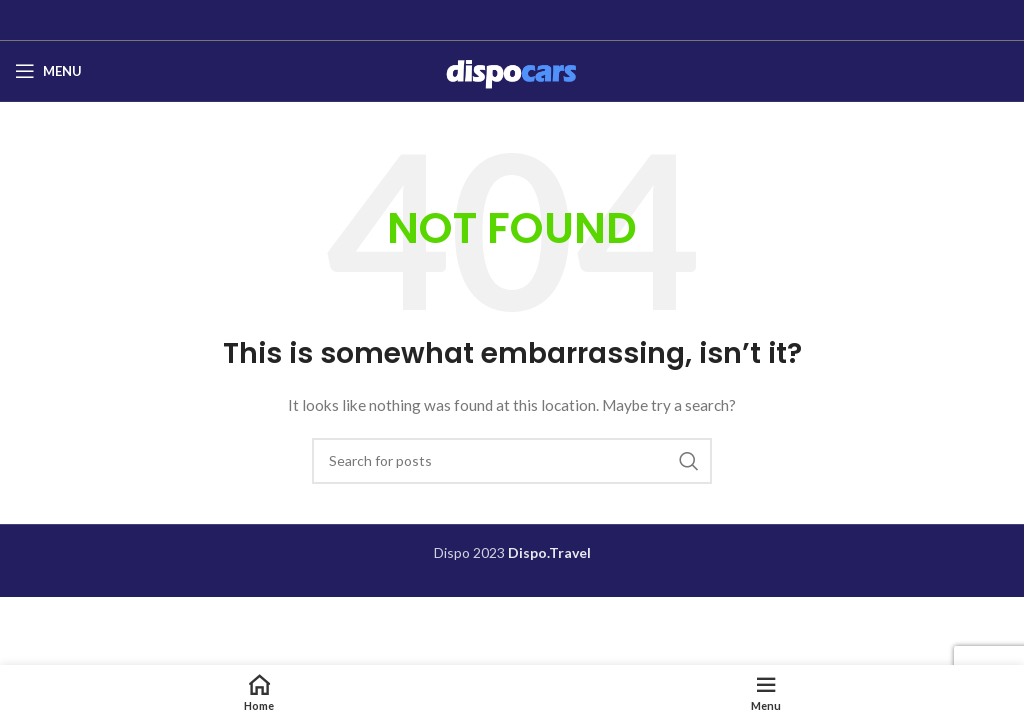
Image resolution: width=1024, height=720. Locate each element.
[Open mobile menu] (48, 71)
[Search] (512, 461)
